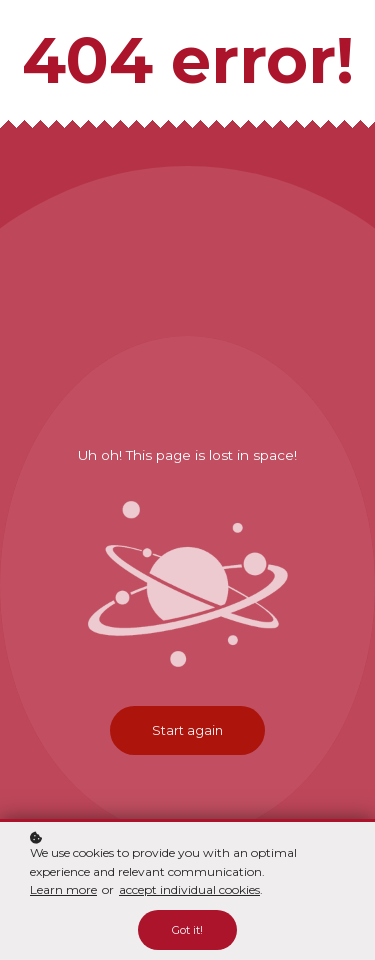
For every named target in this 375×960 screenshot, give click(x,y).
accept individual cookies (189, 889)
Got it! (187, 930)
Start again (187, 730)
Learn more (63, 889)
